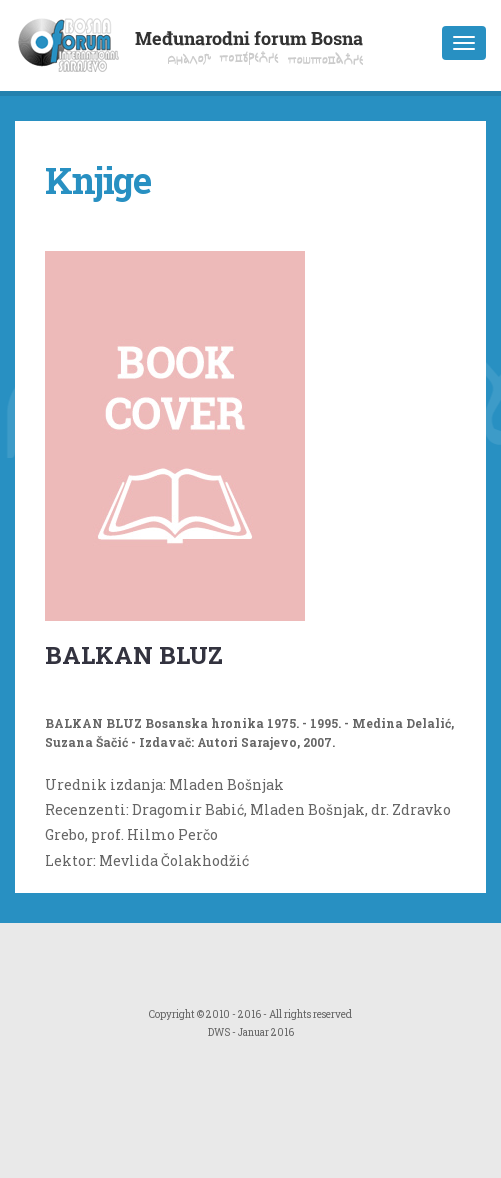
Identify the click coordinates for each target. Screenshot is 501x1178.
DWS (219, 1032)
